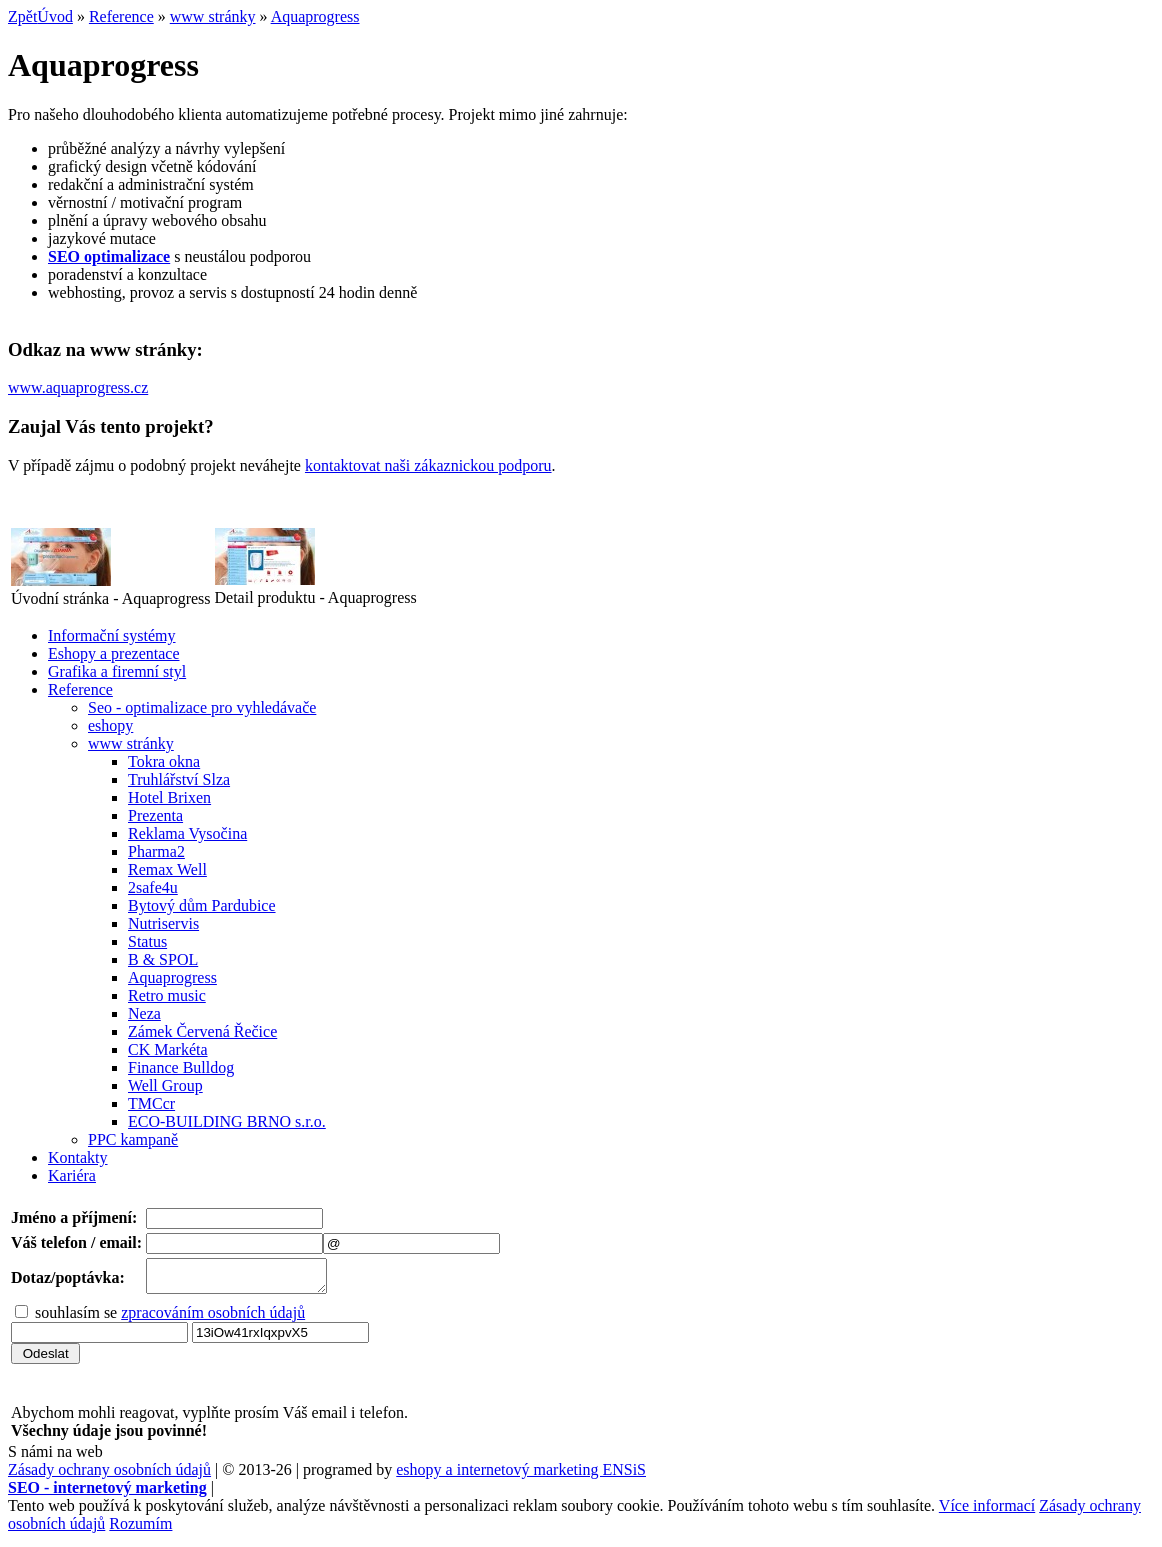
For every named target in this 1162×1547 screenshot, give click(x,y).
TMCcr (151, 1103)
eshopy (110, 725)
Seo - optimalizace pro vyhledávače (202, 707)
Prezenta (155, 815)
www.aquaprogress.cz (78, 387)
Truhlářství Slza (179, 779)
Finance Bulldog (181, 1067)
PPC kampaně (133, 1139)
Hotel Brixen (169, 797)
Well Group (165, 1085)
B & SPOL (163, 959)
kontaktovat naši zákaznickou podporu (428, 465)
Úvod (55, 16)
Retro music (167, 995)
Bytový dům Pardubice (202, 905)
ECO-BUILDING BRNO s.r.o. (227, 1121)
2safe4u (153, 887)
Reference (121, 16)
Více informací (987, 1511)
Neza (144, 1013)
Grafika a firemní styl (117, 671)
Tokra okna (164, 761)
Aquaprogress (315, 16)
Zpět (22, 16)
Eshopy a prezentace (113, 653)
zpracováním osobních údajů (213, 1318)
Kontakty (78, 1157)
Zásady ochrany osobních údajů (109, 1475)
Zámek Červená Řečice (202, 1031)
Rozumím (140, 1529)
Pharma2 (156, 851)
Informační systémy (112, 635)
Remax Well (167, 869)
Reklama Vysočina (187, 833)
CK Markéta (168, 1049)
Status (147, 941)
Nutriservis (163, 923)
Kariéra (72, 1175)
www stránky (213, 16)
